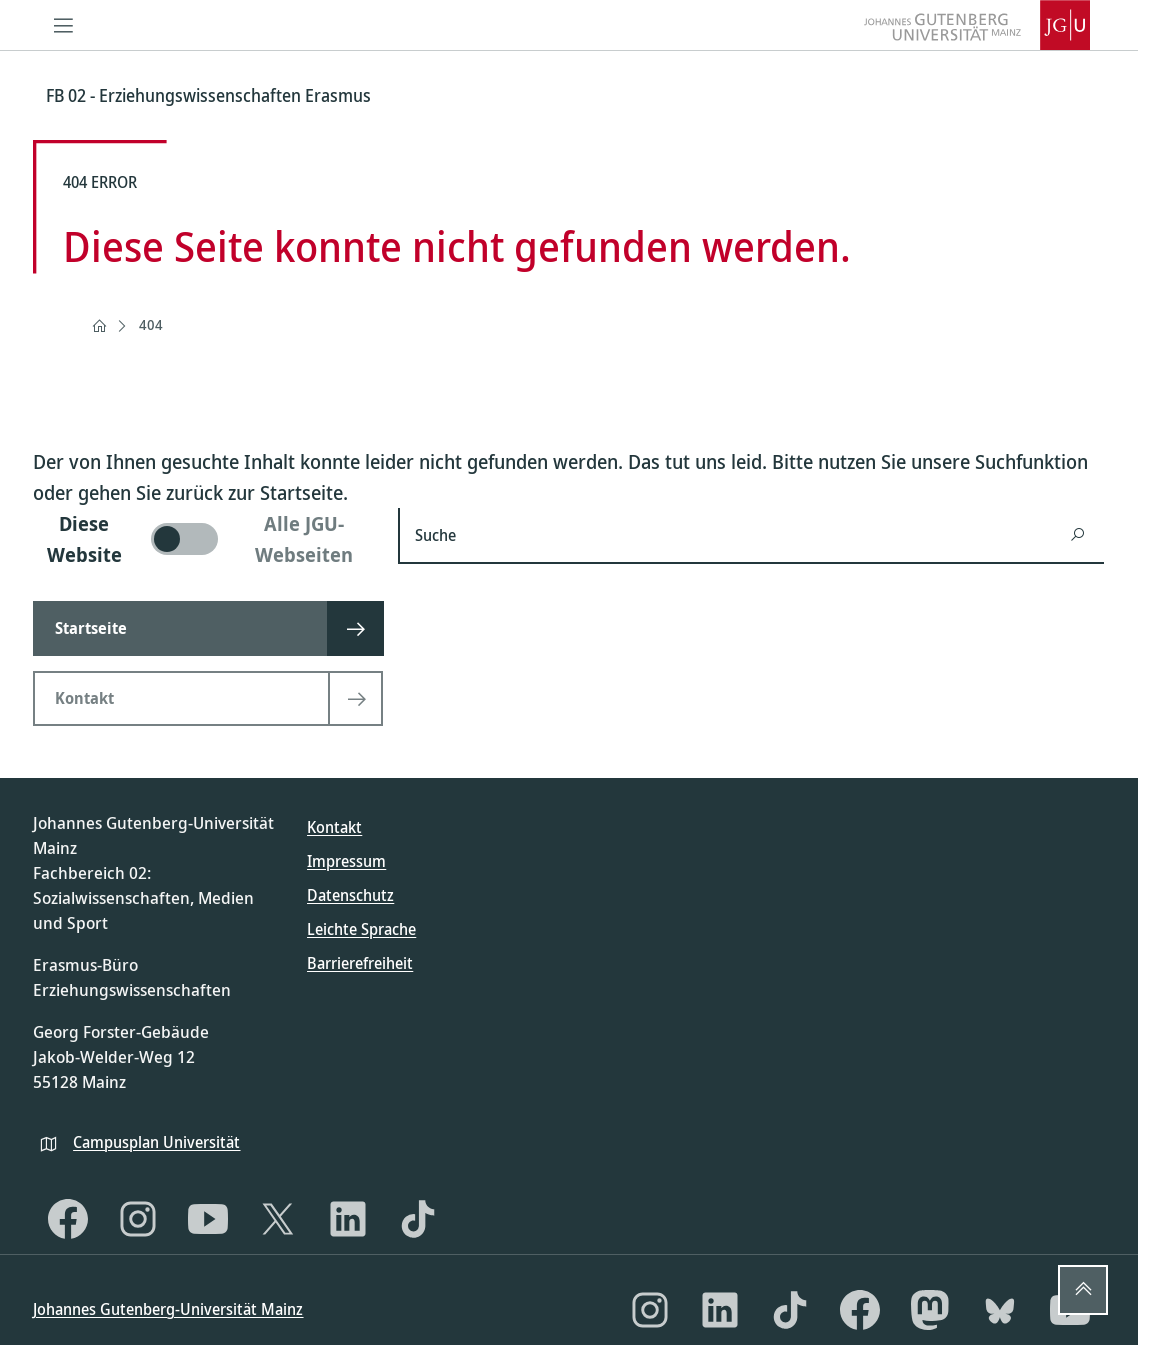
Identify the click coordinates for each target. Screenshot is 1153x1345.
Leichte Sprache (361, 929)
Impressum (346, 861)
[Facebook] (68, 1219)
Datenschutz (350, 895)
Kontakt (334, 827)
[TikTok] (418, 1219)
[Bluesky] (1000, 1310)
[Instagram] (138, 1219)
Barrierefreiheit (360, 963)
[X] (278, 1219)
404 (151, 324)
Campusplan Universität (156, 1142)
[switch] (203, 539)
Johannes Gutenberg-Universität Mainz (168, 1309)
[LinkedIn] (348, 1219)
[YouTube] (208, 1219)
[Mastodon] (930, 1310)
